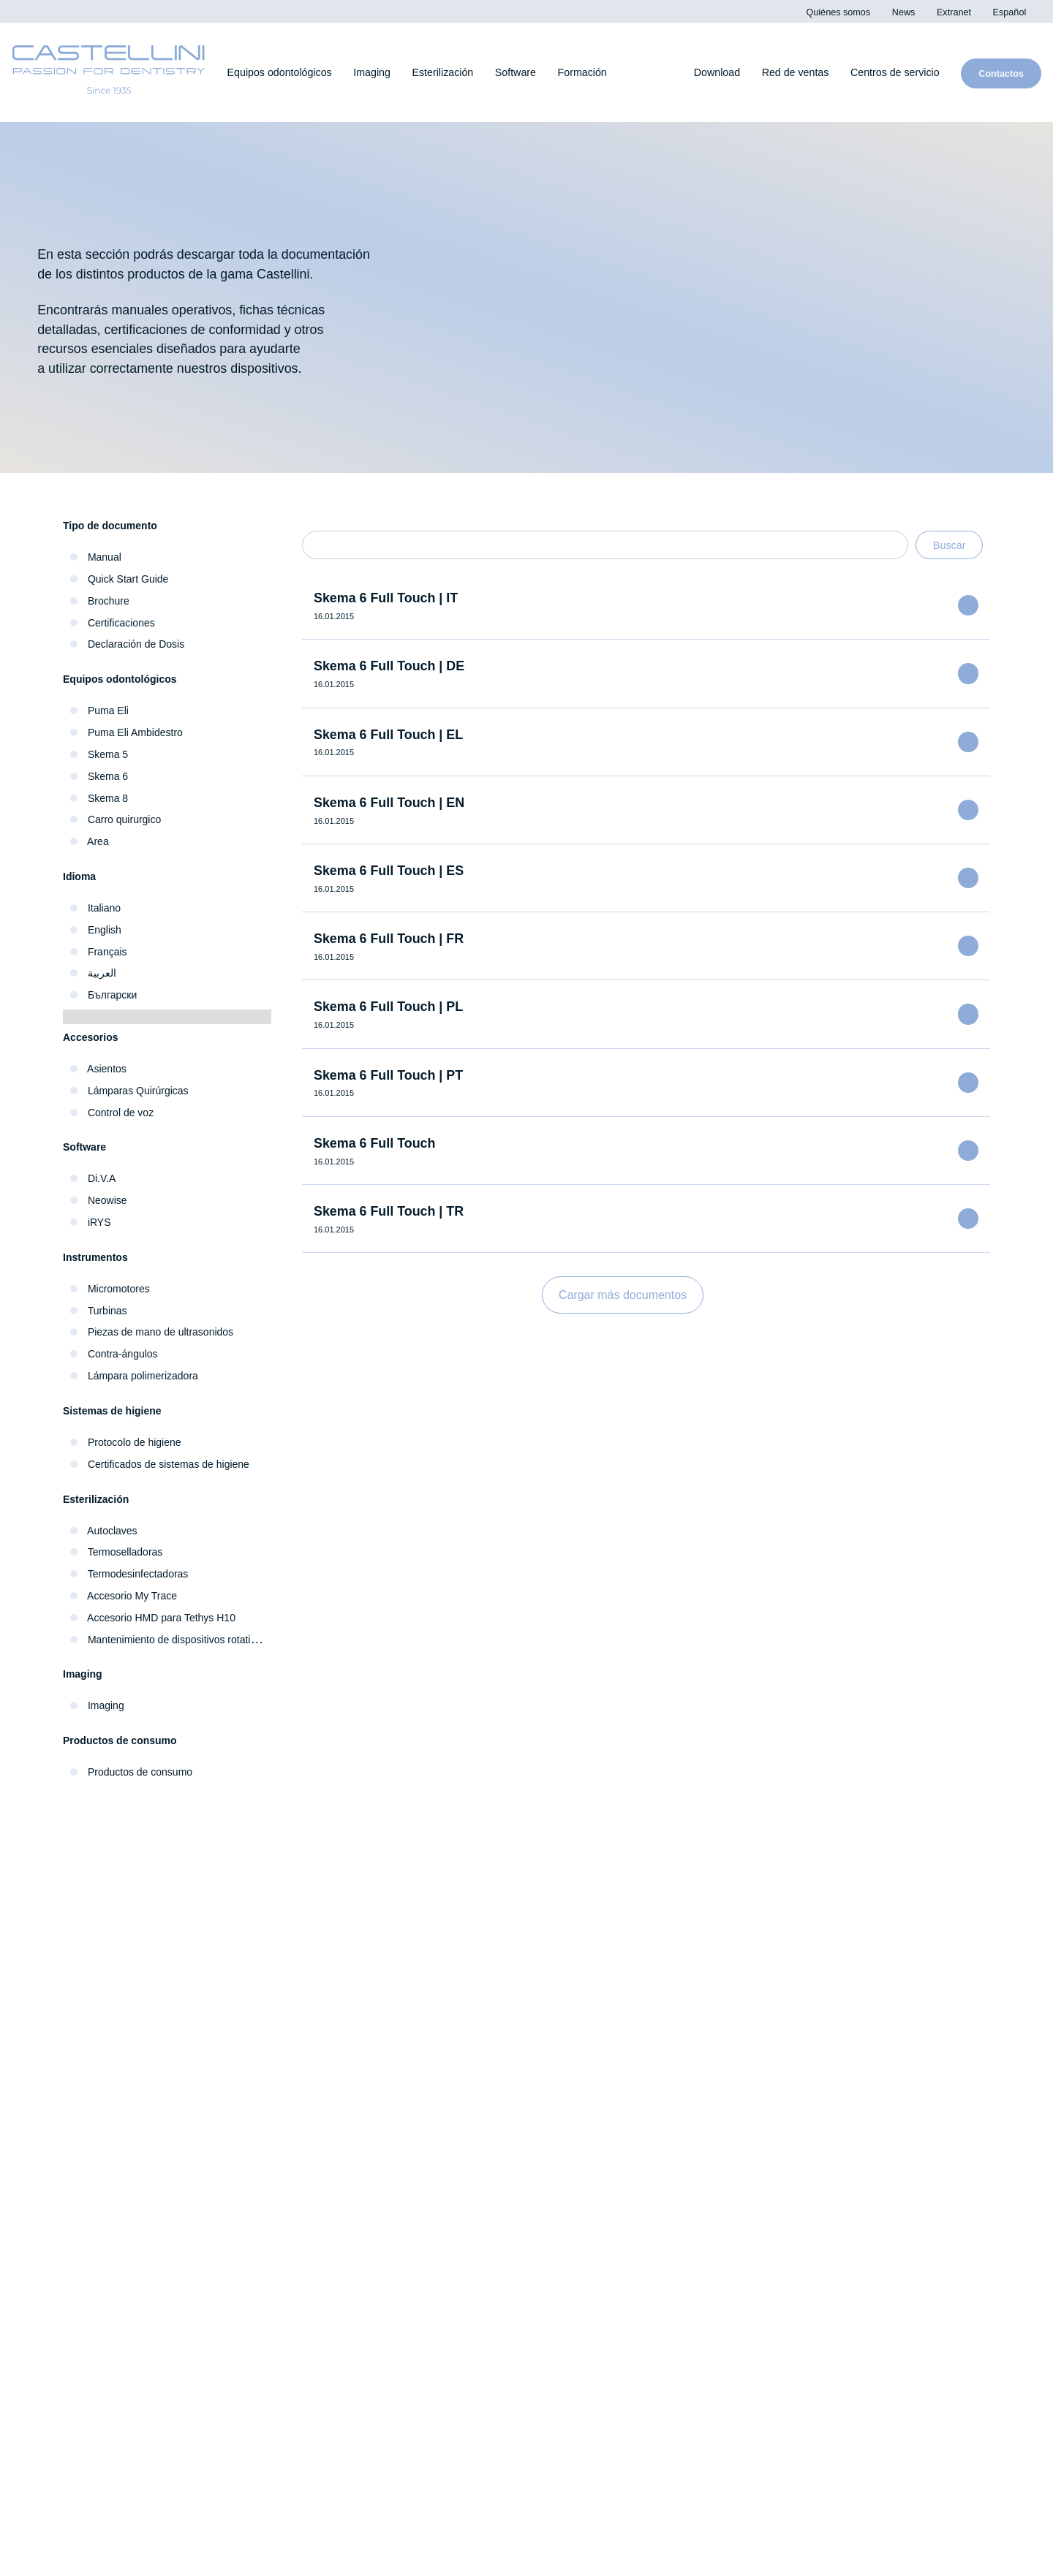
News (84, 2219)
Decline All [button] (787, 118)
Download (803, 2151)
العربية (100, 973)
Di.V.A (100, 1178)
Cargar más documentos (623, 1295)
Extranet (92, 2244)
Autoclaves (114, 1530)
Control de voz (123, 1112)
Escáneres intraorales (365, 1920)
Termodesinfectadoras (143, 1573)
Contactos (119, 2290)
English (105, 929)
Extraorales (336, 2014)
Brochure (110, 600)
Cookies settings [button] (641, 118)
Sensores (330, 1983)
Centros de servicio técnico (405, 2291)
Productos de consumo (146, 1771)
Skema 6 (108, 776)
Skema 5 (108, 754)
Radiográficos (343, 1951)
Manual (105, 557)
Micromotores (122, 1288)
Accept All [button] (714, 118)
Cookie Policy (958, 2556)
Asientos (108, 1068)
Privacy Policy (721, 48)
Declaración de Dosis (139, 644)
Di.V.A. (790, 1951)
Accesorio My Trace (135, 1595)
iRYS (98, 1222)
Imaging (108, 1705)
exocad (794, 2014)
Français (107, 951)
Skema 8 (109, 797)
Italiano (105, 907)
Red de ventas (235, 2291)
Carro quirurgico (127, 819)
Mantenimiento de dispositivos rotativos (188, 1639)
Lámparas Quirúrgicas (141, 1090)
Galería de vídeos (824, 2119)
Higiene (91, 1980)
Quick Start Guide (131, 579)
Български (114, 994)
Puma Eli (109, 710)
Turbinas (107, 1310)
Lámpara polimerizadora (147, 1375)
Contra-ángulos (125, 1353)
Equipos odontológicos (136, 1948)
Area (98, 841)
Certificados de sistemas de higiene (177, 1464)
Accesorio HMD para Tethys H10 (168, 1617)
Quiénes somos (110, 2194)
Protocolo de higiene (140, 1442)
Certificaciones (124, 622)
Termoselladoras (127, 1551)
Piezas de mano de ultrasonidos (167, 1331)
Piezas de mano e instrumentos (161, 2011)
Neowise (108, 1200)
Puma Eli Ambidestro (141, 732)
